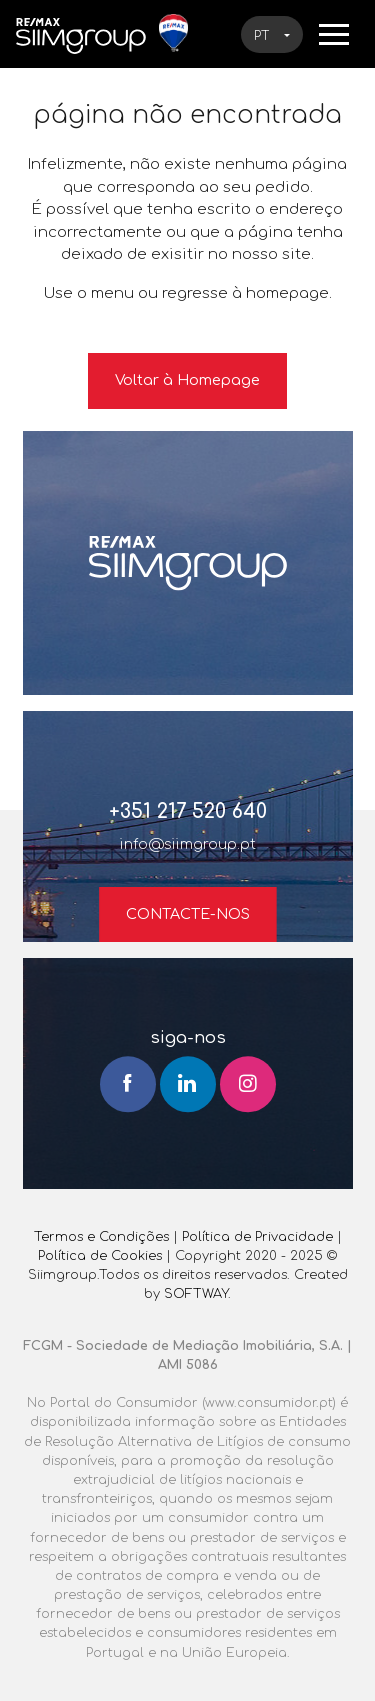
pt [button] (264, 36)
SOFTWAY (196, 1294)
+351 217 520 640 (188, 811)
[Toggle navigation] (334, 33)
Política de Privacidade (257, 1237)
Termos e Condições (101, 1237)
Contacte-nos (188, 914)
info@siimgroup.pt (188, 844)
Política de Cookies (100, 1256)
